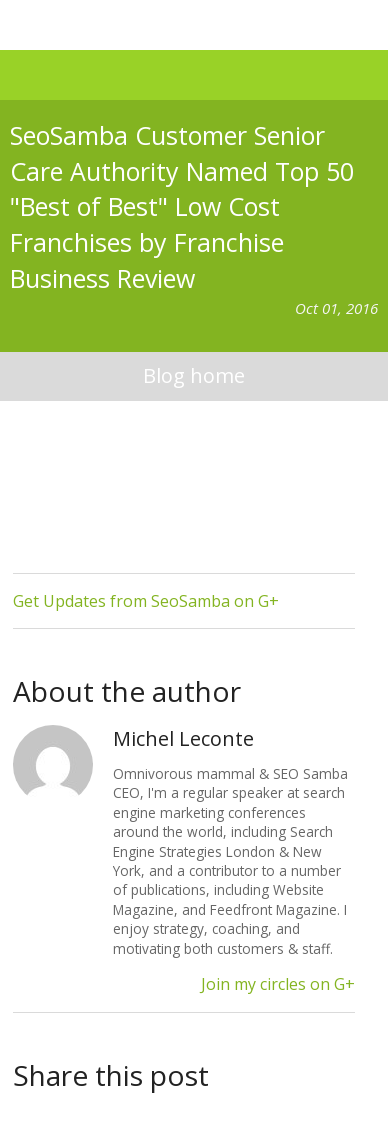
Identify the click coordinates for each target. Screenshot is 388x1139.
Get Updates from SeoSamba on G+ (146, 601)
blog (194, 376)
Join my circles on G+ (278, 984)
